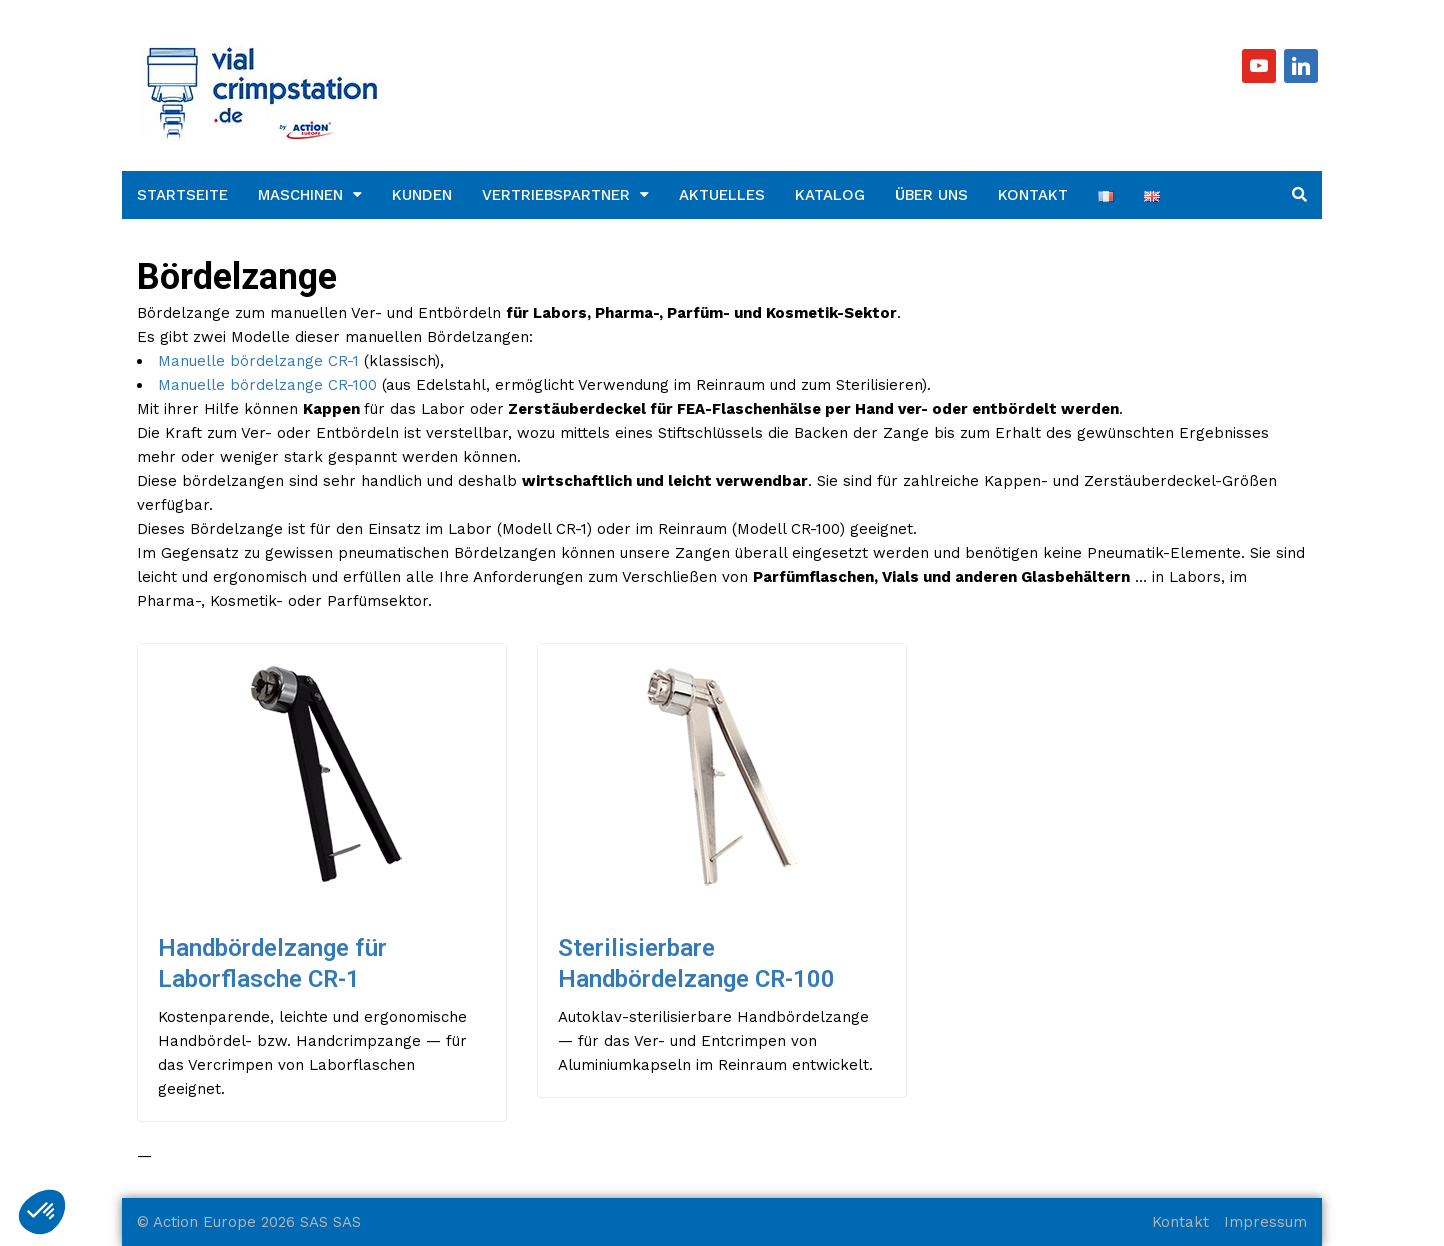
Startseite (182, 195)
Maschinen (300, 195)
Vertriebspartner (556, 195)
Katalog (830, 195)
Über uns (931, 195)
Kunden (422, 195)
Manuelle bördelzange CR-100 (267, 385)
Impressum (1265, 1222)
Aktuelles (722, 195)
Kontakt (1033, 195)
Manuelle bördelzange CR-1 (258, 361)
